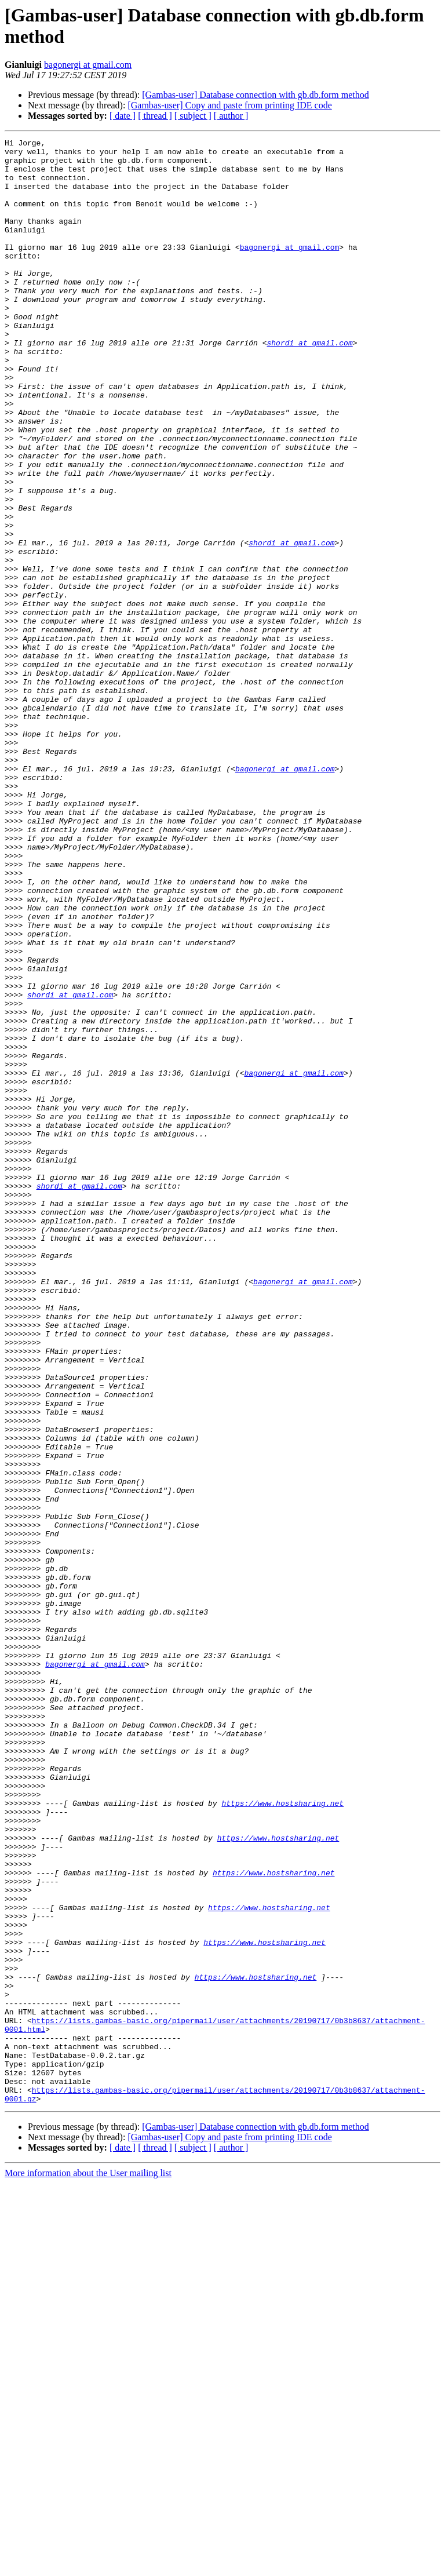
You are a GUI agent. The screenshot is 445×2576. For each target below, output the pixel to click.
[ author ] (231, 116)
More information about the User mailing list (88, 2566)
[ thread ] (155, 116)
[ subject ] (192, 116)
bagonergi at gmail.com (88, 65)
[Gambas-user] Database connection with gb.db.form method (255, 95)
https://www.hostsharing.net (282, 2137)
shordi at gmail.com (309, 384)
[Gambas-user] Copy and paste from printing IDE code (229, 105)
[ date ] (123, 116)
